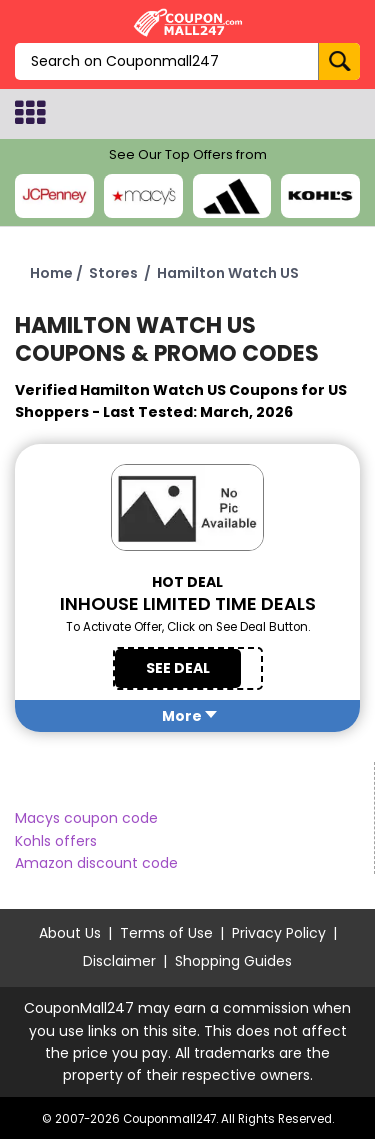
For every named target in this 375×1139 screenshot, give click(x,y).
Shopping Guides (233, 961)
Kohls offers (56, 841)
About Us (70, 933)
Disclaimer (119, 961)
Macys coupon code (86, 818)
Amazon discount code (96, 863)
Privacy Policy (279, 933)
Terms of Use (166, 933)
